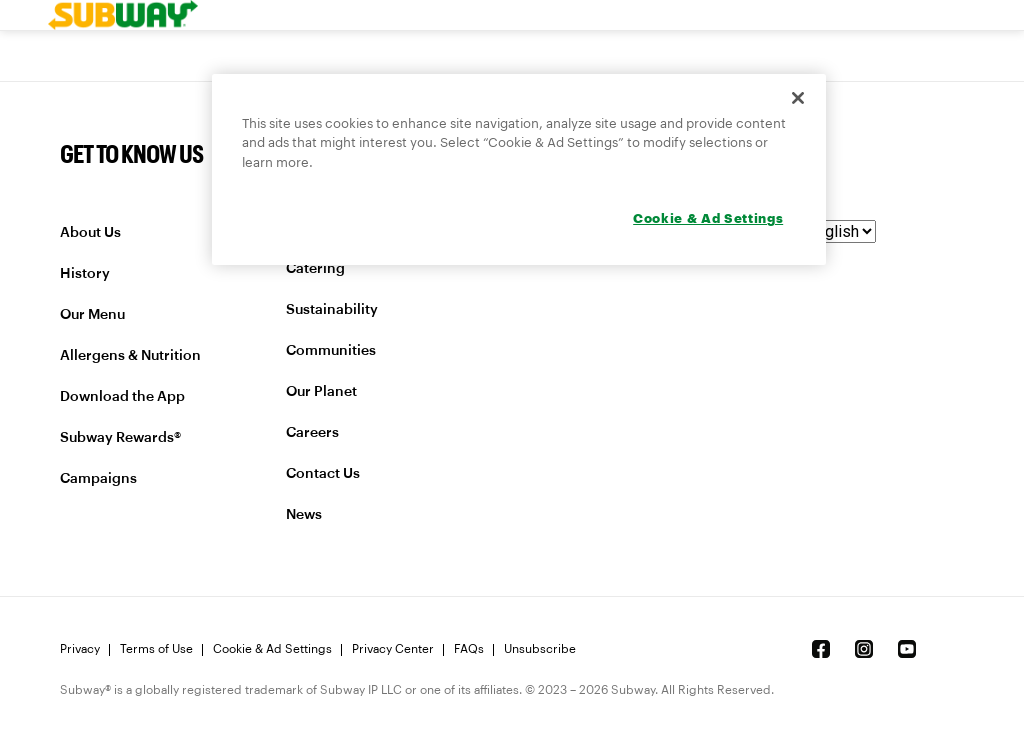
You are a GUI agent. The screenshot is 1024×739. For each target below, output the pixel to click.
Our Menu (92, 315)
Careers (312, 433)
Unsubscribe (540, 649)
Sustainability (332, 310)
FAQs (469, 649)
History (85, 274)
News (304, 515)
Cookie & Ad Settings (272, 649)
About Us (90, 233)
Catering (315, 269)
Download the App (122, 397)
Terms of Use (156, 649)
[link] (123, 15)
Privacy (80, 649)
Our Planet (321, 392)
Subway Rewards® (120, 438)
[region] (519, 169)
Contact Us (323, 474)
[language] (827, 231)
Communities (331, 351)
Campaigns (98, 479)
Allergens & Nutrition (130, 356)
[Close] (798, 98)
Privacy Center (393, 649)
